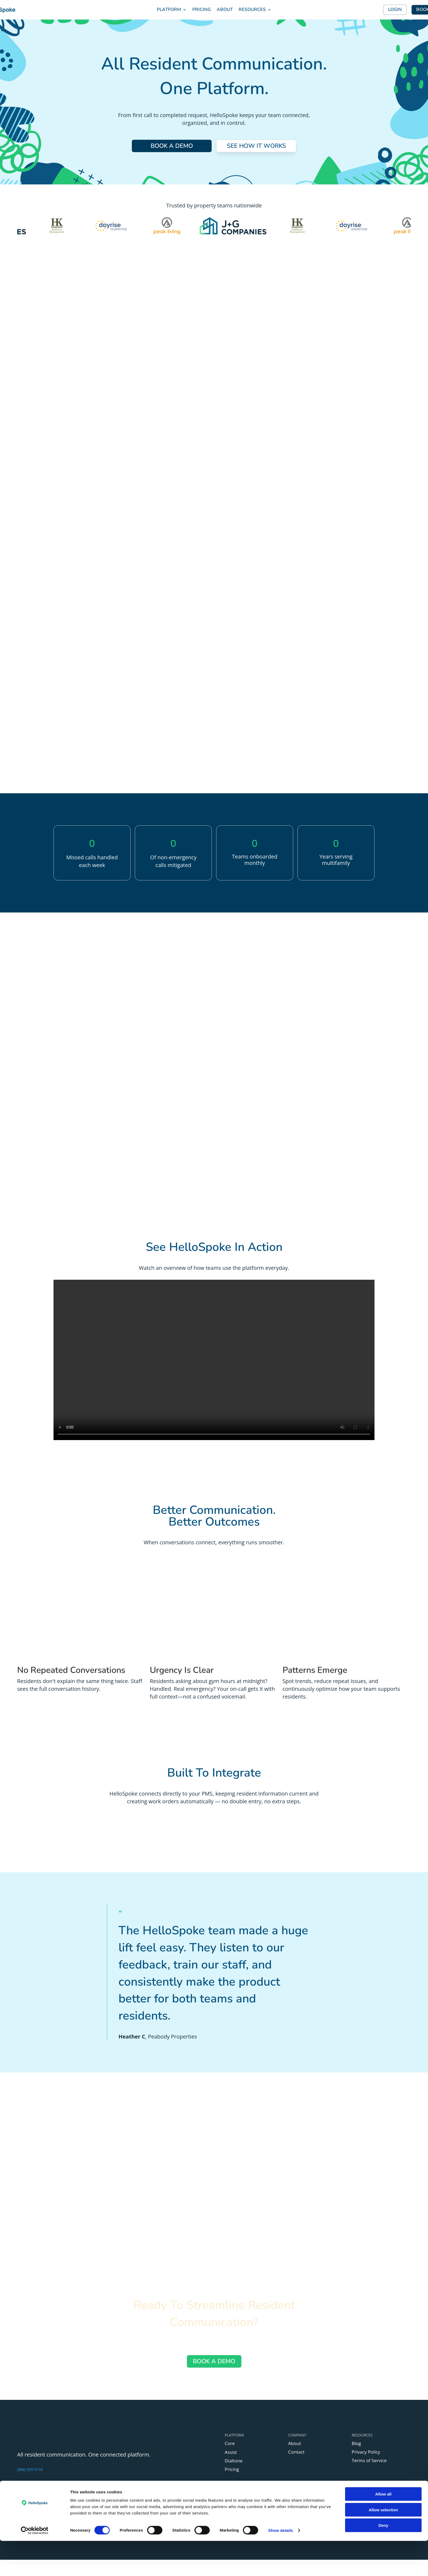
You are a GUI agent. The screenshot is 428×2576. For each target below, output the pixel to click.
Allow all (383, 2529)
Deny (383, 2560)
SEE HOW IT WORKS (256, 146)
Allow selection (383, 2545)
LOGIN (395, 9)
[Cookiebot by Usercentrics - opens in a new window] (34, 2566)
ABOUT (225, 9)
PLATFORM (169, 9)
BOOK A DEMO (172, 146)
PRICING (201, 9)
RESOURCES (252, 9)
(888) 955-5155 (30, 2471)
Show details (280, 2565)
